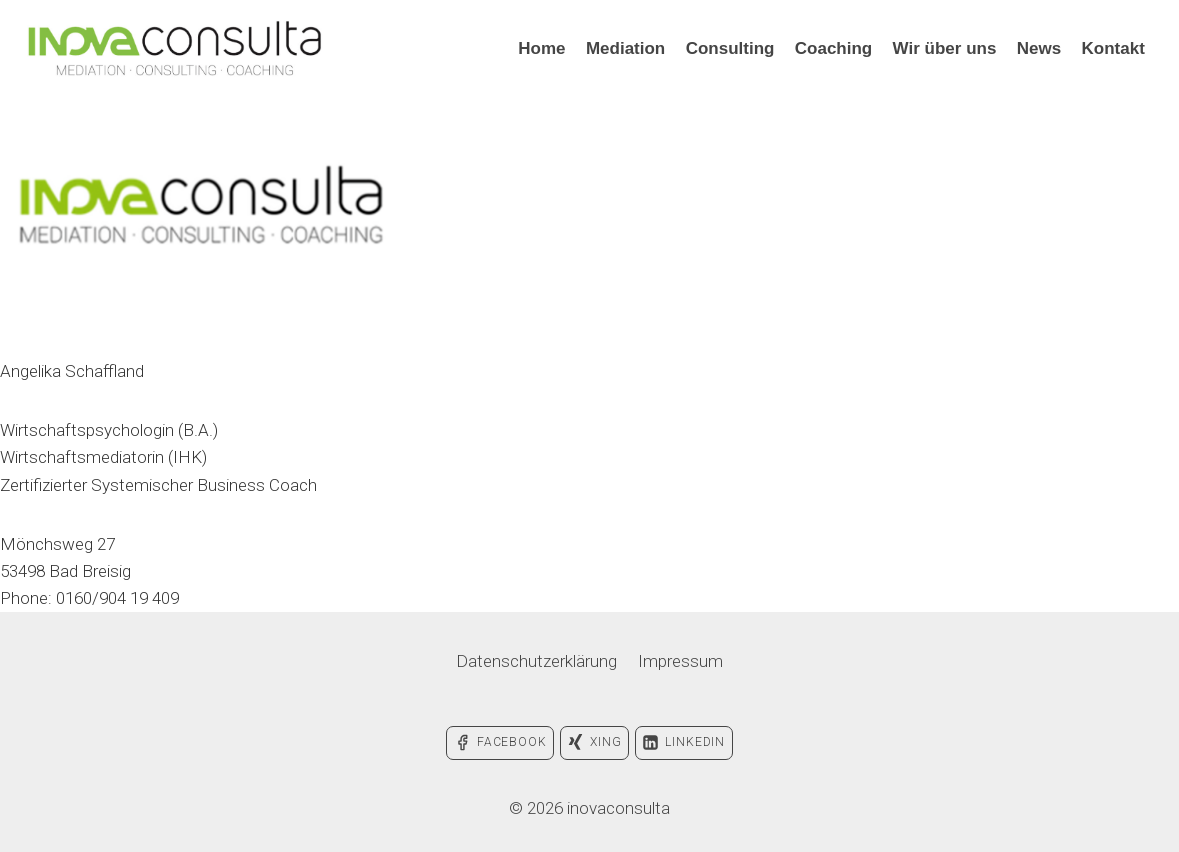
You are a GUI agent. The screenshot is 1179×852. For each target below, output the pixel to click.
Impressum (680, 661)
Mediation (625, 48)
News (1039, 48)
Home (541, 48)
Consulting (730, 48)
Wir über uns (945, 48)
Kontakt (1113, 48)
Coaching (833, 48)
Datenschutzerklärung (536, 661)
